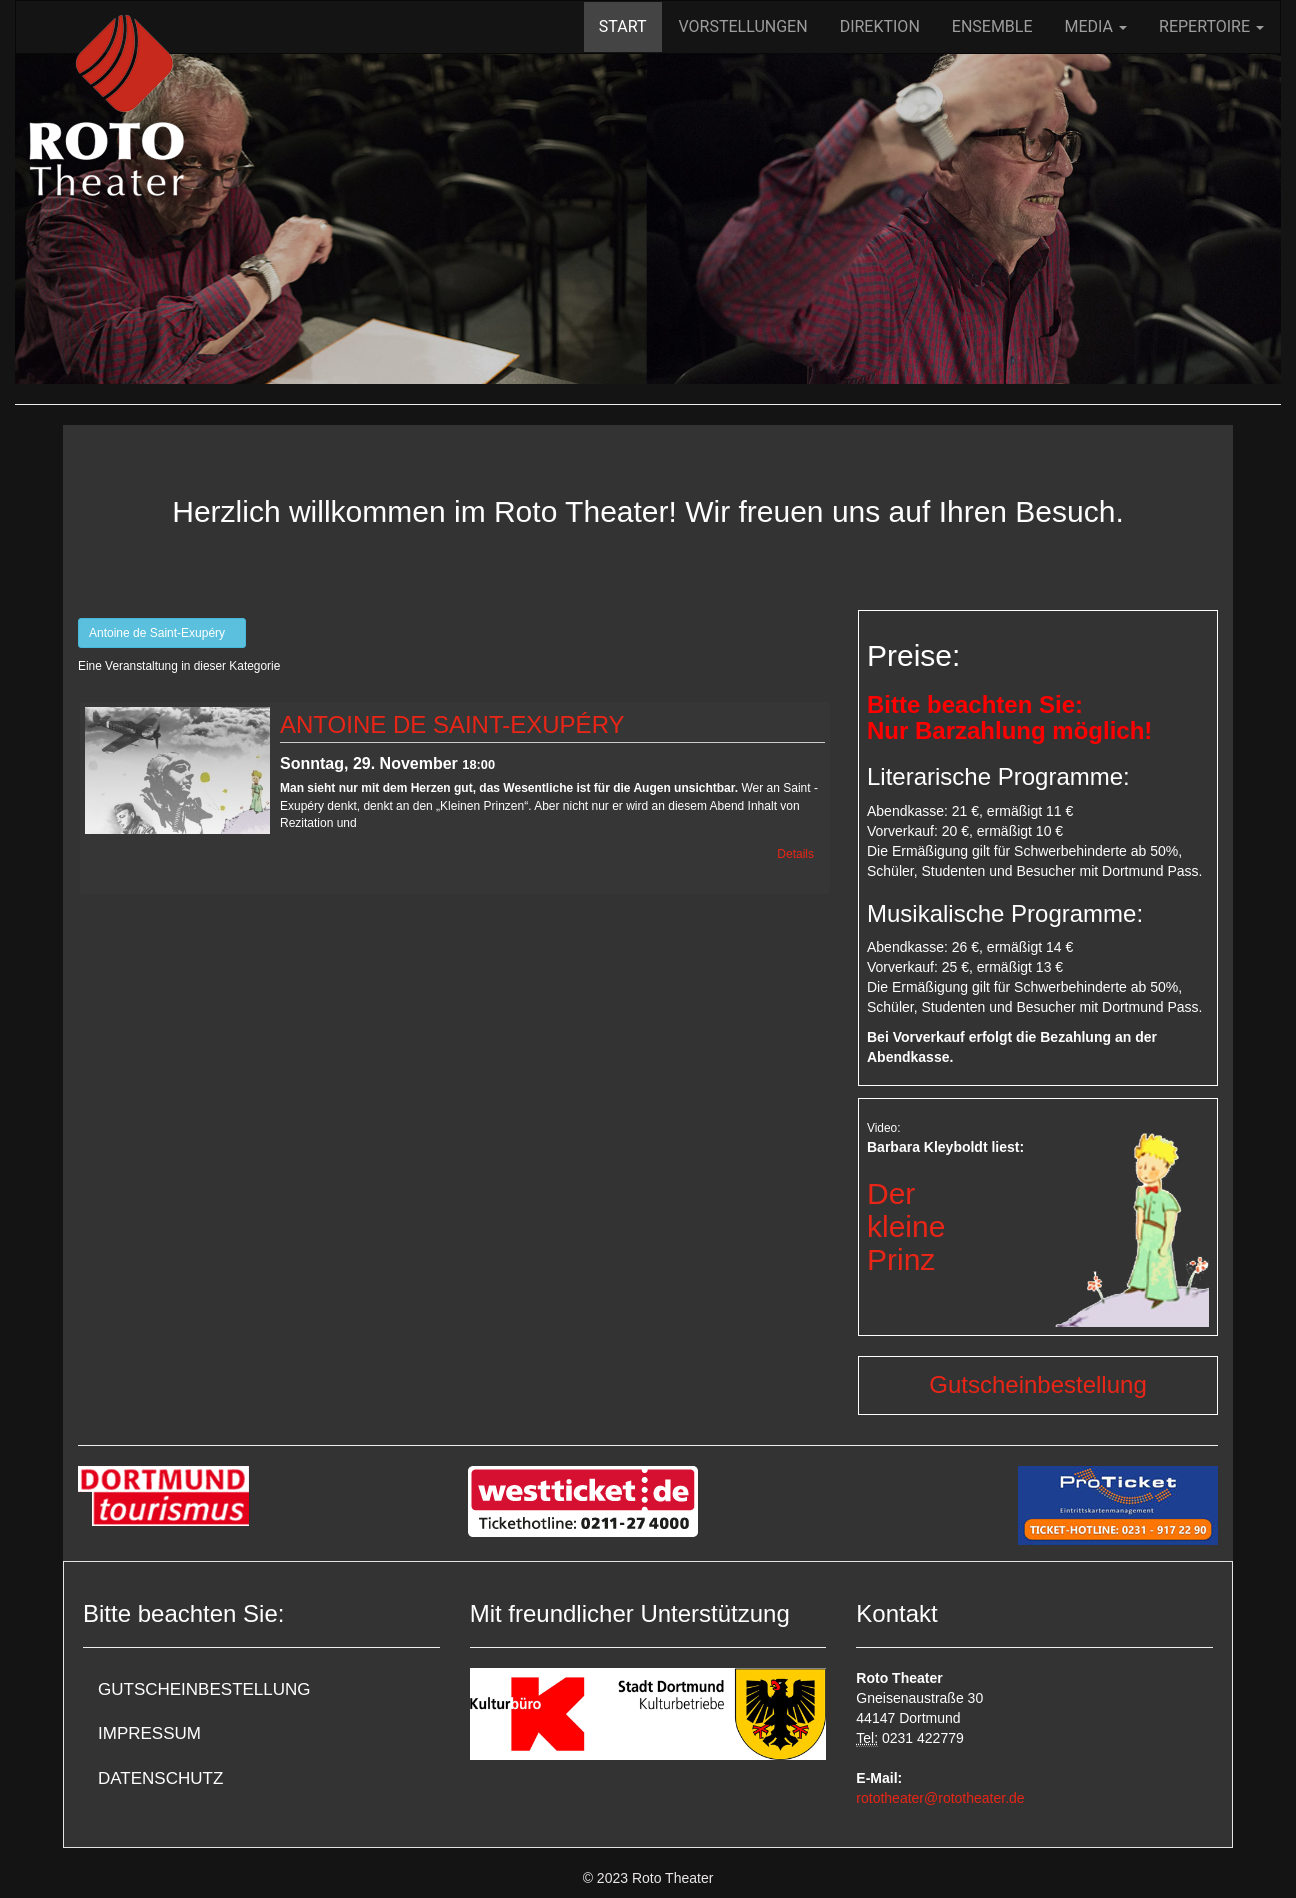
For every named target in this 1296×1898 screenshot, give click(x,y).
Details (795, 854)
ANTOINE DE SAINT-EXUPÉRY (452, 724)
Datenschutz (160, 1778)
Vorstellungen (743, 26)
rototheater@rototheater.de (940, 1798)
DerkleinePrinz (906, 1226)
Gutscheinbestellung (1037, 1384)
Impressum (149, 1733)
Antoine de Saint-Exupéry (162, 633)
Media (1096, 26)
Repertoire (1211, 26)
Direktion (880, 26)
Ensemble (992, 26)
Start (623, 26)
